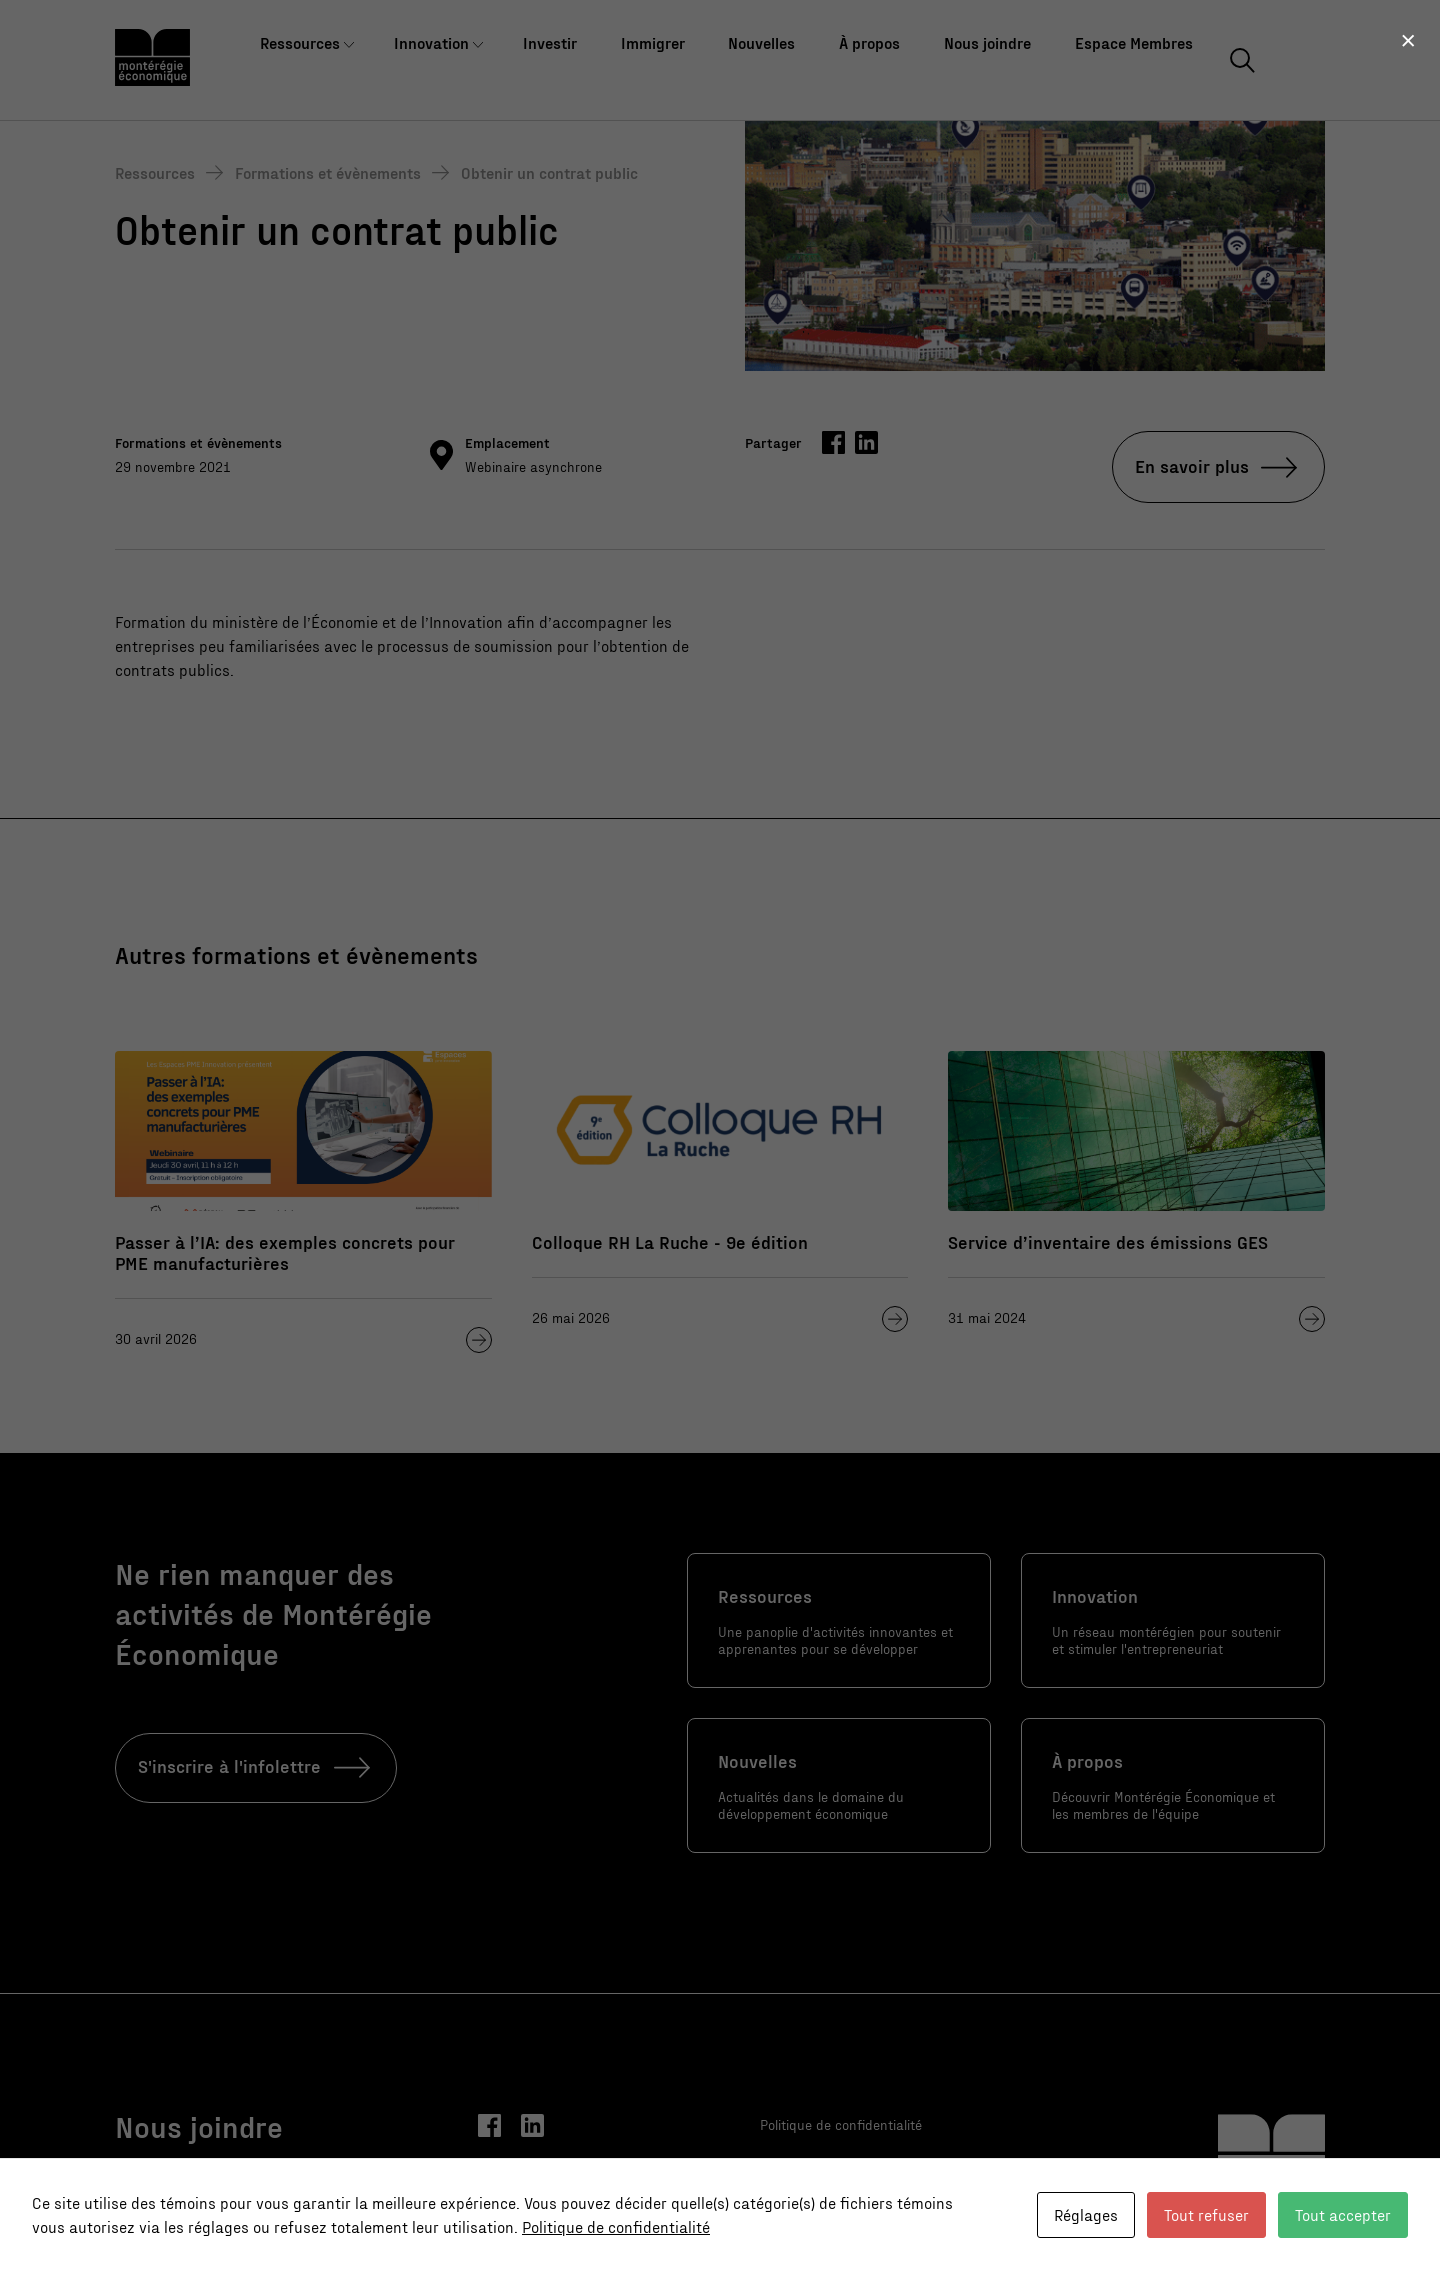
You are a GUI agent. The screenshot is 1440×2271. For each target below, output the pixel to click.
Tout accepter (1343, 2214)
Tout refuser (1206, 2214)
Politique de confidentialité (616, 2226)
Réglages (1086, 2214)
